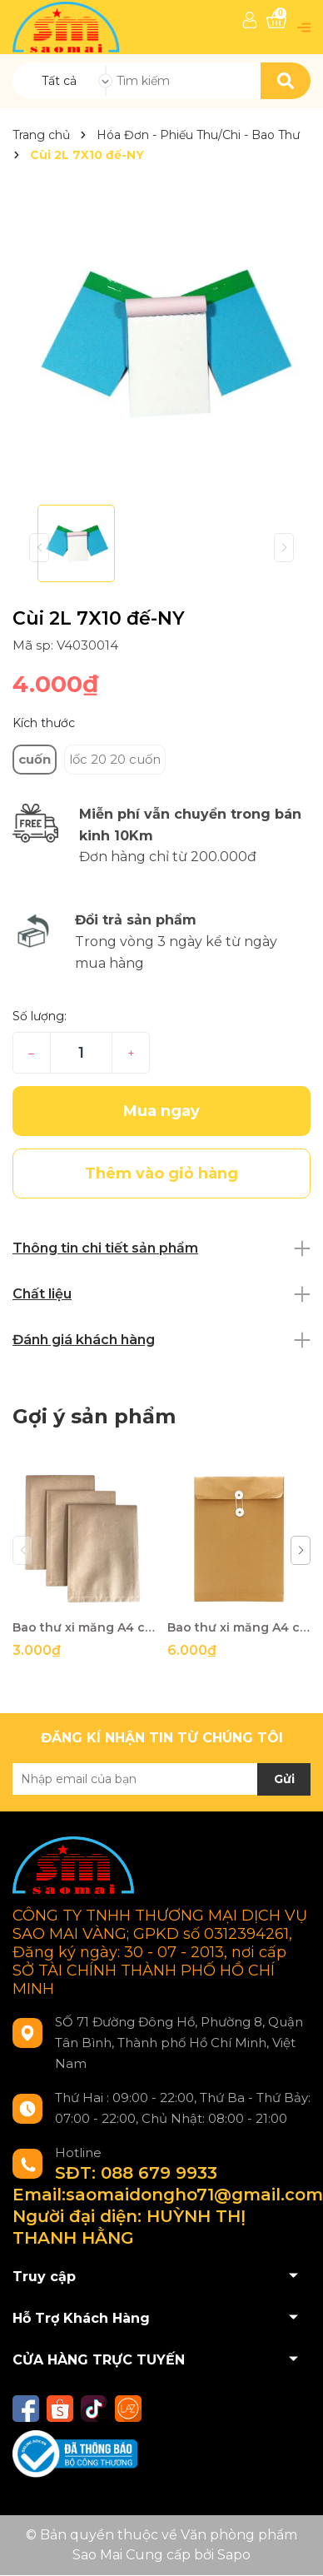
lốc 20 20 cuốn (115, 759)
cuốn (34, 759)
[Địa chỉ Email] (161, 1779)
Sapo (234, 2555)
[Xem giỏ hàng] (276, 20)
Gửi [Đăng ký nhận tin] (284, 1778)
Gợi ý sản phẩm (94, 1416)
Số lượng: (39, 1016)
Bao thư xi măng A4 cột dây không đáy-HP (83, 1627)
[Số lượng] (81, 1053)
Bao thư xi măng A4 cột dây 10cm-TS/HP (238, 1627)
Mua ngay (161, 1111)
